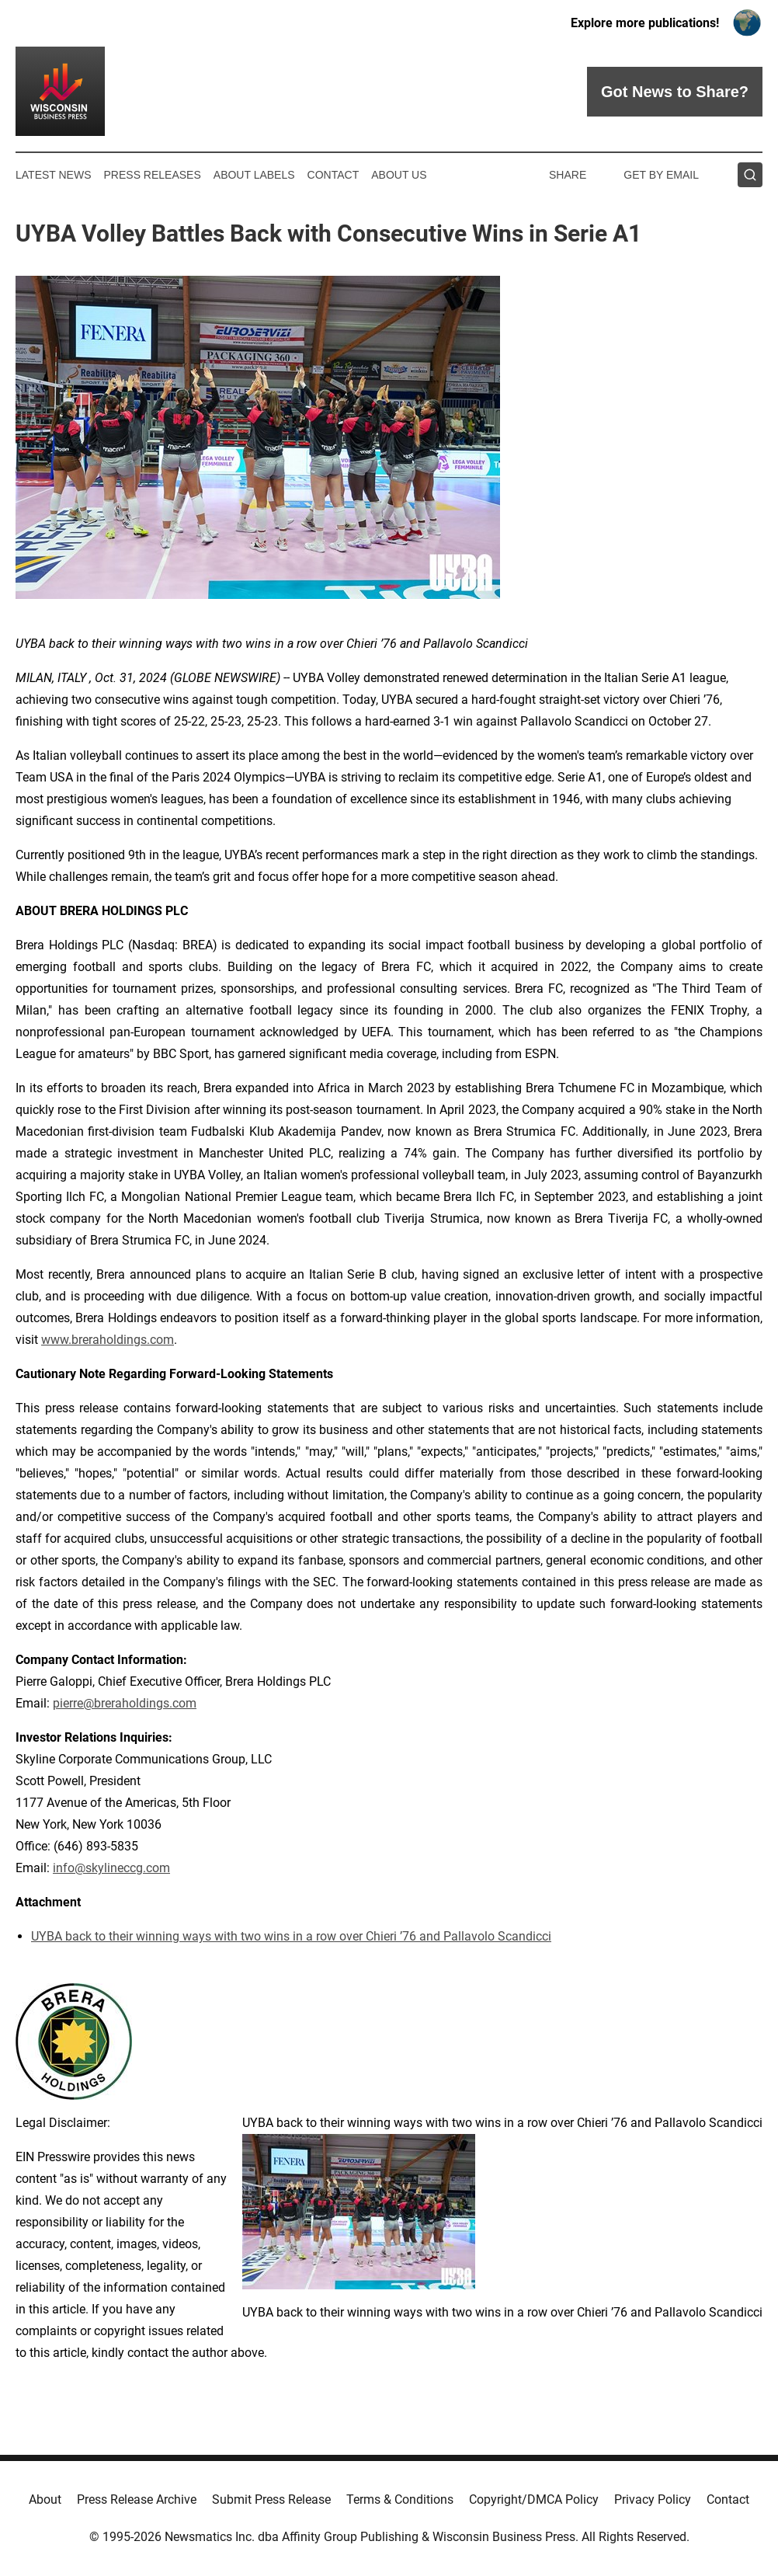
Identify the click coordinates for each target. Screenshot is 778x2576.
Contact (333, 175)
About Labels (254, 175)
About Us (398, 175)
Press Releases (152, 175)
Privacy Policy (652, 2499)
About (45, 2499)
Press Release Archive (136, 2499)
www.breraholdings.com (107, 1339)
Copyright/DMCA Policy (534, 2499)
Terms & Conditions (399, 2499)
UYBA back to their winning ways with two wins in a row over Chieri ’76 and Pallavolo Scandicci (291, 1936)
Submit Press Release (271, 2499)
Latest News (54, 175)
